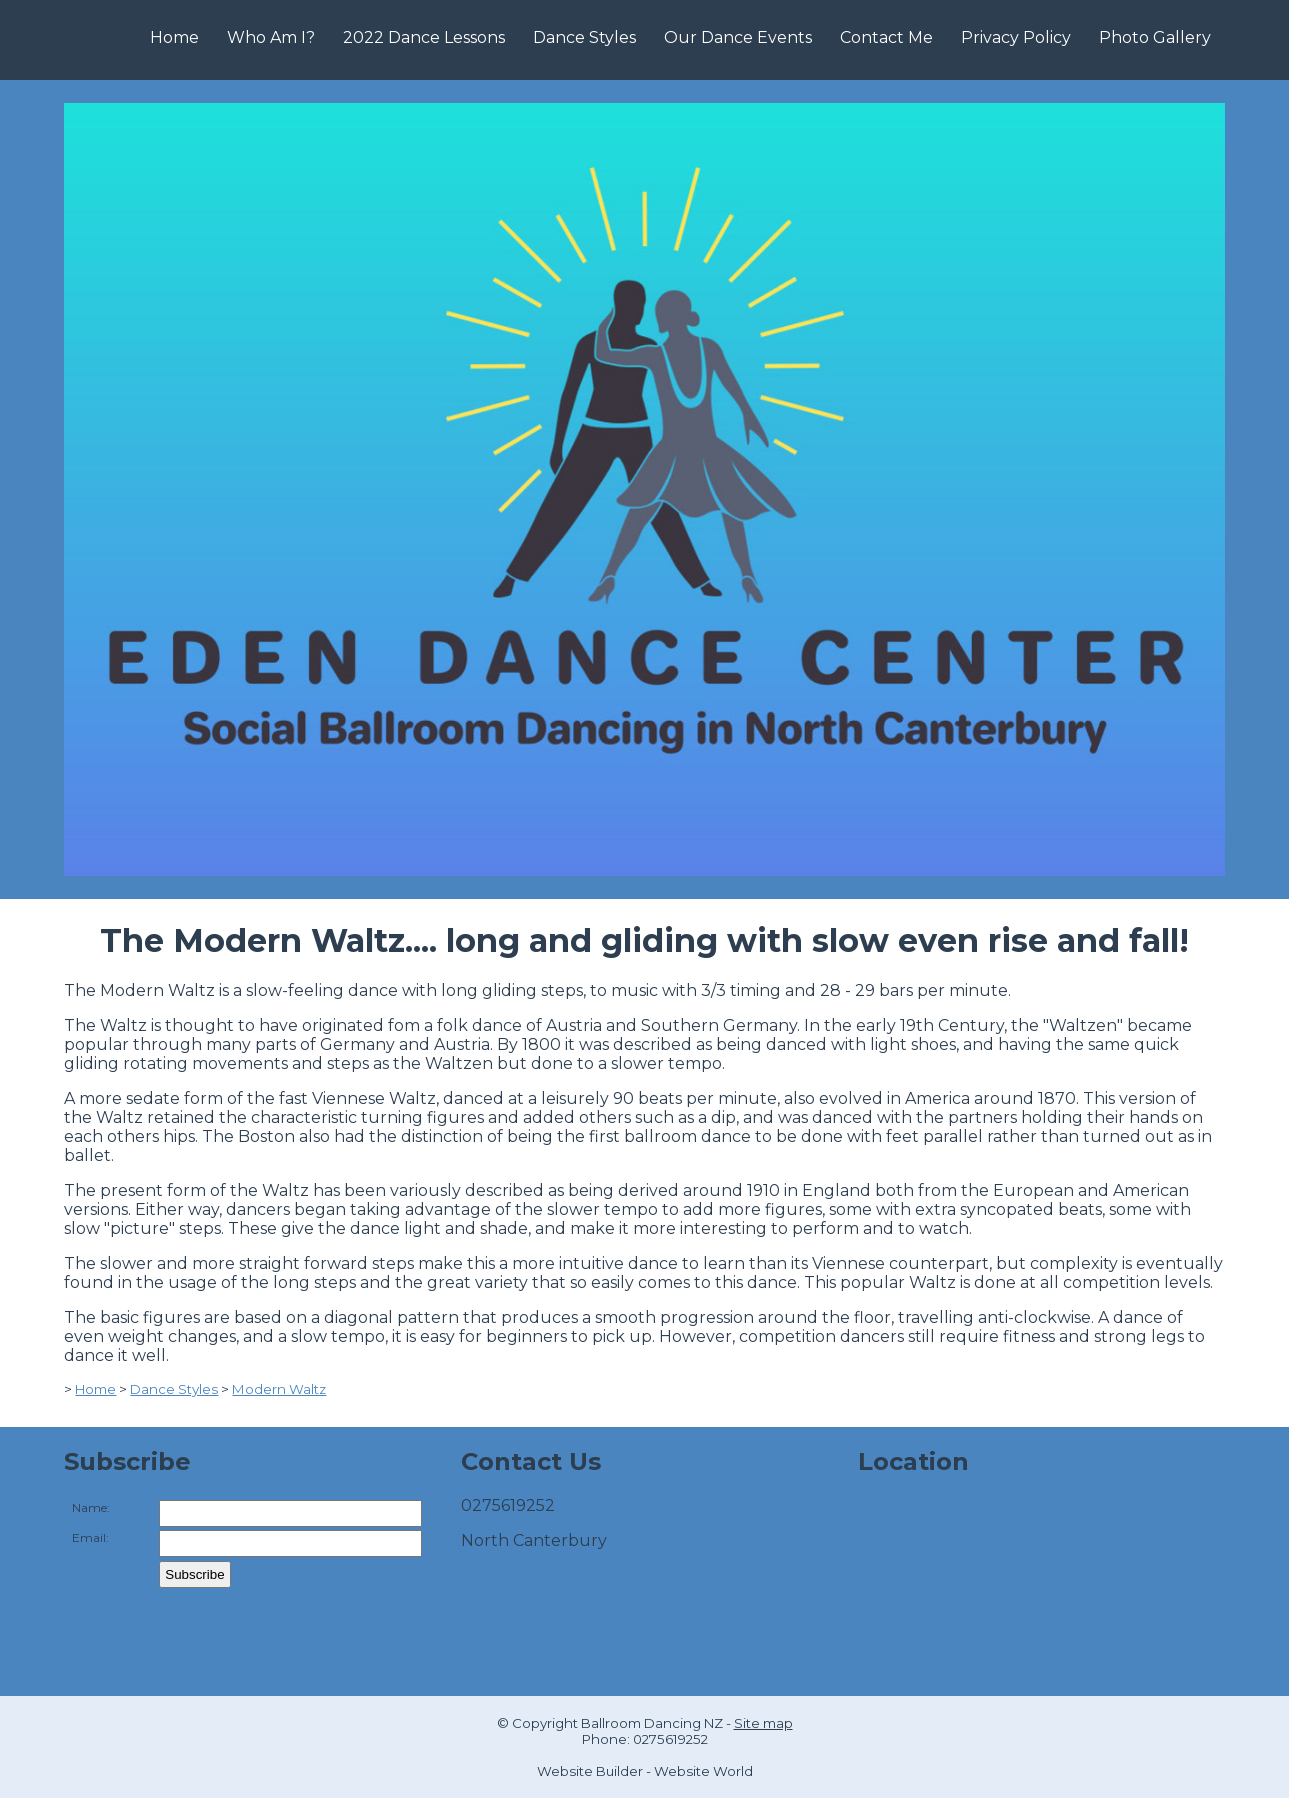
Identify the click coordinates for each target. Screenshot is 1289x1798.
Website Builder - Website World (645, 1771)
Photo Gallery (1155, 37)
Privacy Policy (1016, 37)
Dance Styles (584, 37)
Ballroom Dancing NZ (652, 1723)
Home (174, 37)
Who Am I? (271, 37)
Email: (90, 1537)
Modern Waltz (279, 1389)
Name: (91, 1507)
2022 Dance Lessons (424, 37)
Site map (763, 1723)
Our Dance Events (738, 37)
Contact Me (886, 37)
